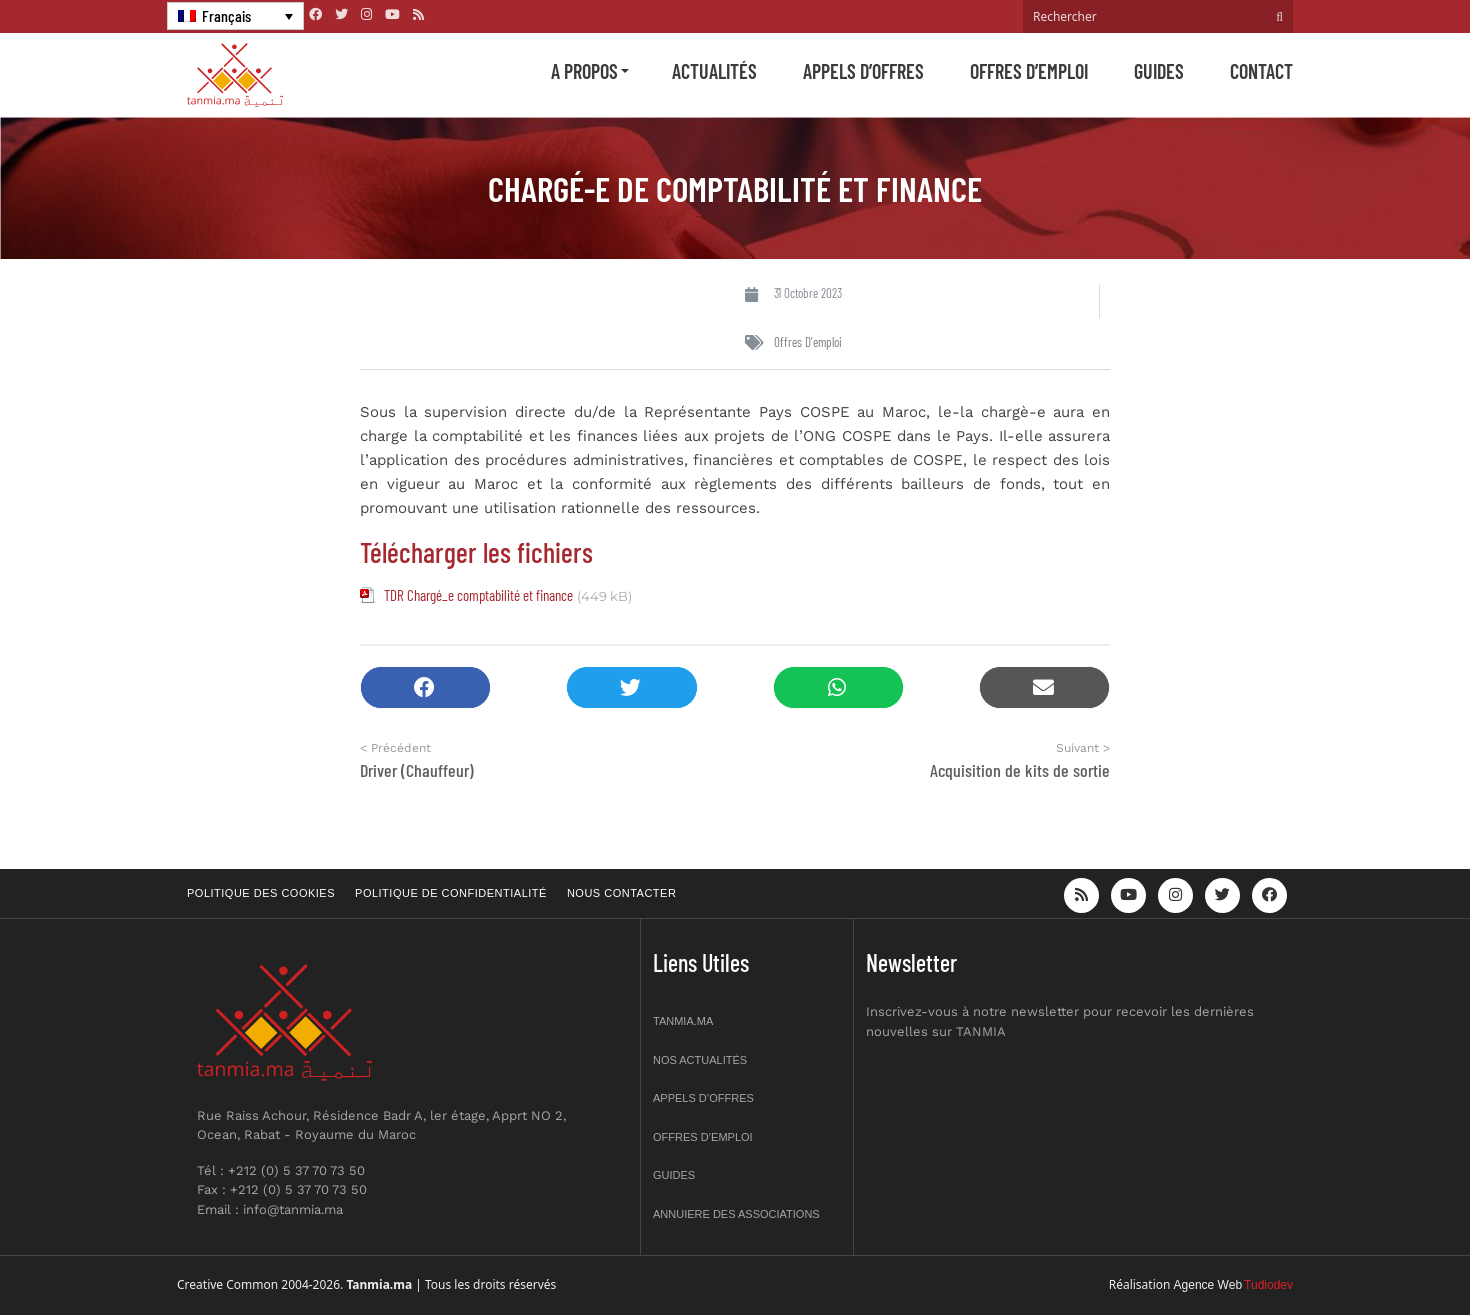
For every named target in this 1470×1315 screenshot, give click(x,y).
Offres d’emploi (1029, 71)
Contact (1261, 71)
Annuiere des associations (736, 1214)
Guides (1159, 71)
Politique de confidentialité (451, 893)
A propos (584, 71)
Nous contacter (621, 893)
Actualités (714, 71)
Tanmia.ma (683, 1021)
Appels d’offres (863, 71)
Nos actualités (700, 1060)
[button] (425, 687)
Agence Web (1208, 1285)
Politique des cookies (261, 893)
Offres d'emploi (808, 342)
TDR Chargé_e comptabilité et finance (478, 595)
